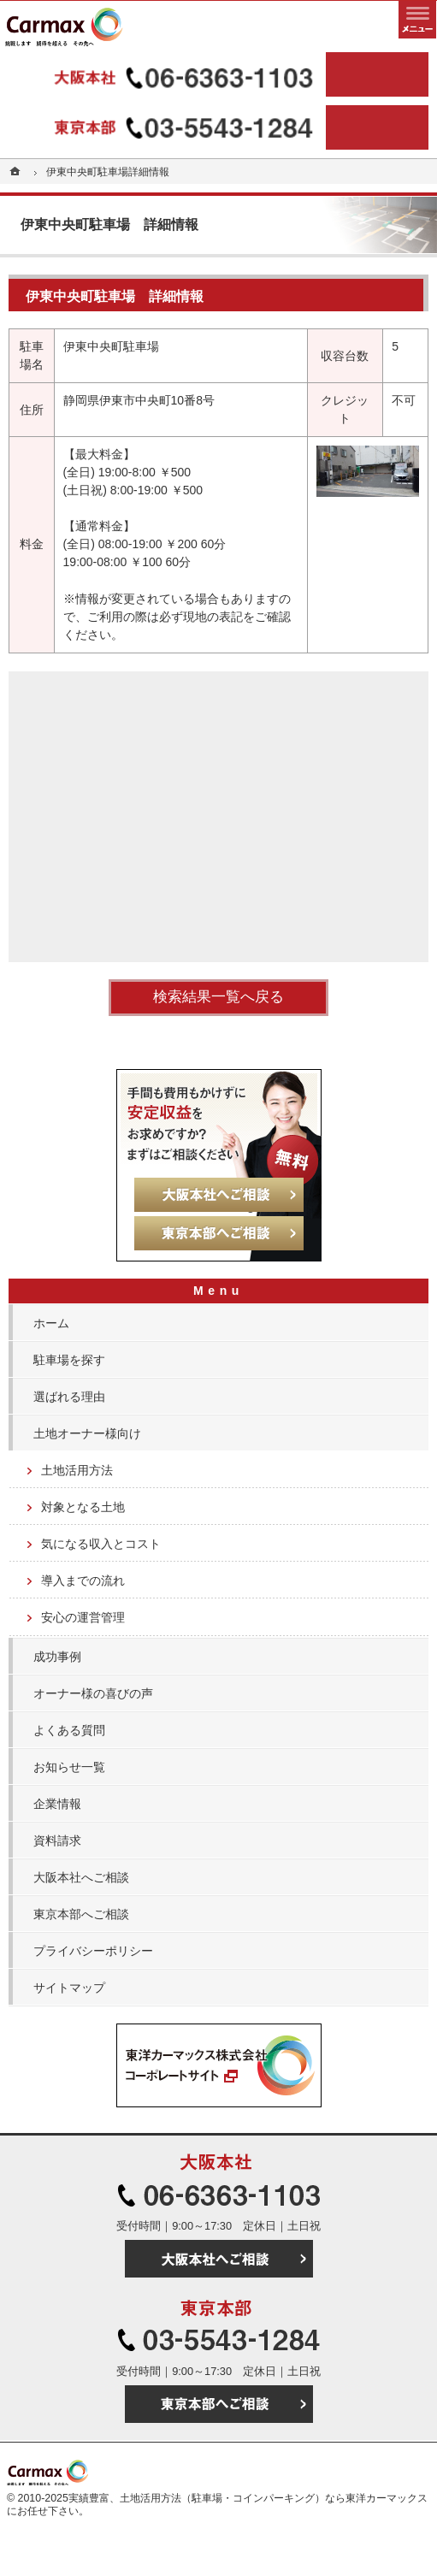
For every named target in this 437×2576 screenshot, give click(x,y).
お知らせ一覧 (69, 1767)
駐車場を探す (69, 1360)
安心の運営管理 (83, 1617)
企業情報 (57, 1804)
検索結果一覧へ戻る (218, 997)
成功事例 (57, 1656)
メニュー (417, 19)
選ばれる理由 (69, 1396)
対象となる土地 (83, 1507)
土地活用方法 (77, 1470)
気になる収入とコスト (101, 1544)
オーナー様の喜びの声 (93, 1693)
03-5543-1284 (165, 127)
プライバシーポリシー (93, 1951)
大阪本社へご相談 (81, 1877)
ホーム (51, 1323)
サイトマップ (69, 1987)
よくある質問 (69, 1730)
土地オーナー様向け (87, 1433)
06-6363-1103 (165, 74)
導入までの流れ (83, 1580)
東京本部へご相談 (81, 1914)
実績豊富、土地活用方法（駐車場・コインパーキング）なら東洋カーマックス (248, 2498)
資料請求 (57, 1840)
